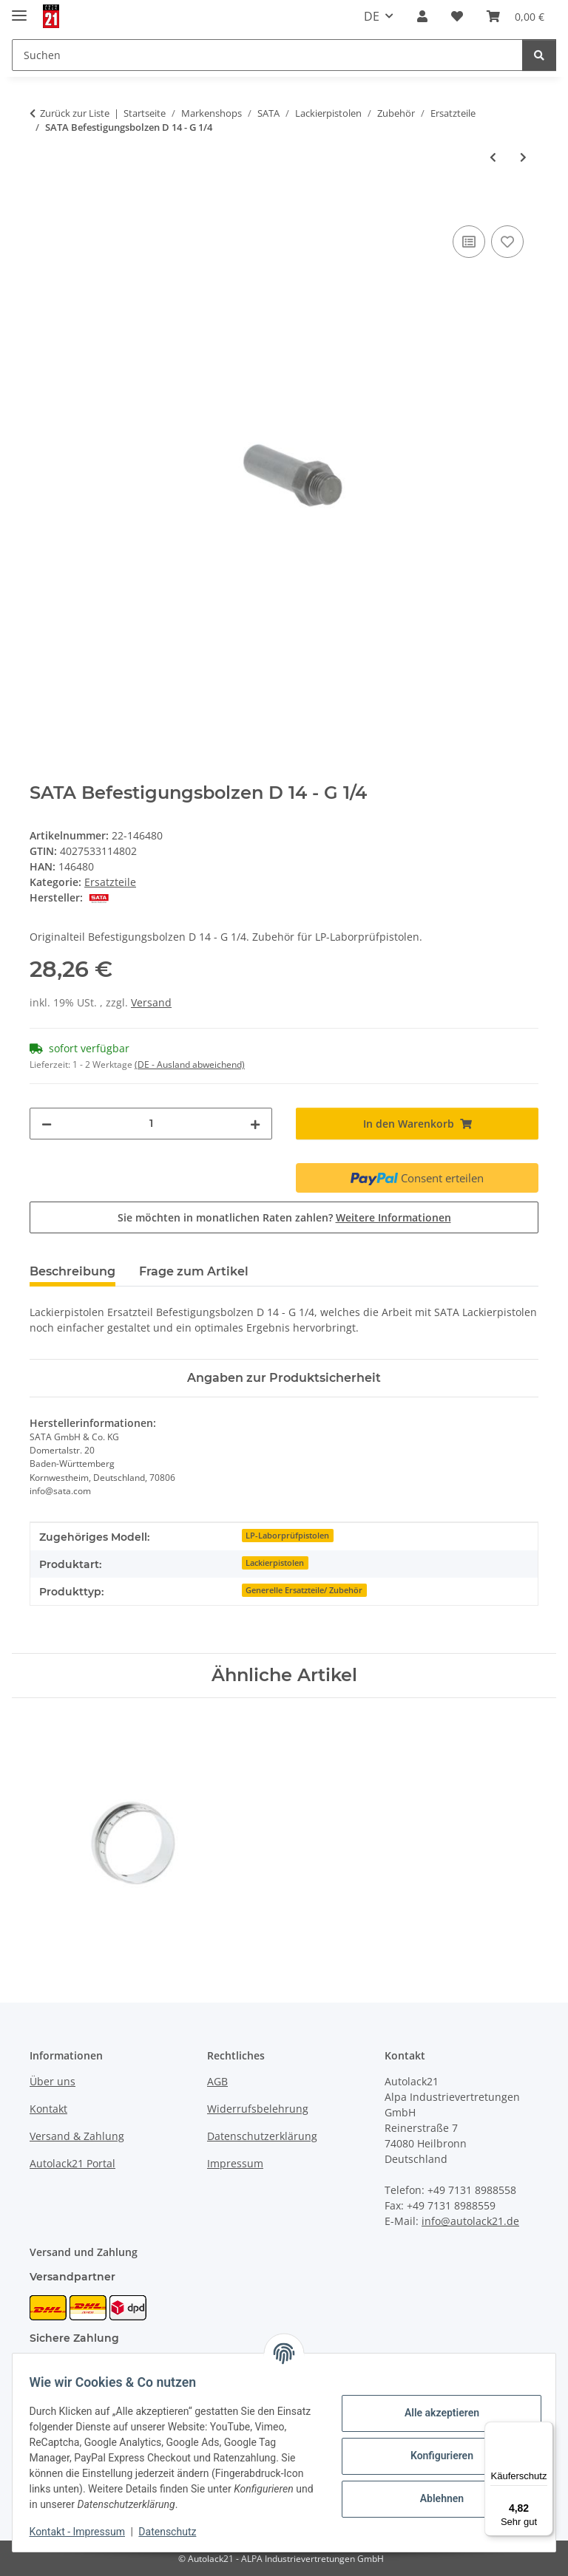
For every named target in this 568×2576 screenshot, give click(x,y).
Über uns (52, 2081)
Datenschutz (174, 2532)
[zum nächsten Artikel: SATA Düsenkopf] (523, 157)
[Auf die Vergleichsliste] (469, 241)
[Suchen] (539, 55)
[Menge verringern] (46, 1123)
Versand (151, 1002)
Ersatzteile (110, 882)
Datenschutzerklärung (262, 2136)
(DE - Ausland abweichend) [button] (190, 1064)
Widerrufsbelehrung (257, 2109)
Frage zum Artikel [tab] (193, 1271)
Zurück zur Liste (74, 113)
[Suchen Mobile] (267, 55)
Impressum (235, 2163)
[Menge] (151, 1123)
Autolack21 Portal (72, 2163)
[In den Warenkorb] (41, 205)
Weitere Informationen (393, 1217)
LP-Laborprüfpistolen (287, 1535)
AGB (217, 2081)
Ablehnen (434, 2498)
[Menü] (544, 2430)
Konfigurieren (434, 2455)
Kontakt (48, 2109)
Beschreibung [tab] (72, 1271)
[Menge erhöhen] (255, 1123)
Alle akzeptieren (434, 2413)
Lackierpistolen (275, 1563)
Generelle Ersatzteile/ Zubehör (304, 1590)
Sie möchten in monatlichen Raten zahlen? (284, 1217)
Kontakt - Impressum (84, 2532)
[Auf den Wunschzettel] (507, 241)
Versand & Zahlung (77, 2136)
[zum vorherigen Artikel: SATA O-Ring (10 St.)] (493, 157)
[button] (422, 16)
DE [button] (371, 16)
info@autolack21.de (470, 2221)
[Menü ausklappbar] (19, 9)
